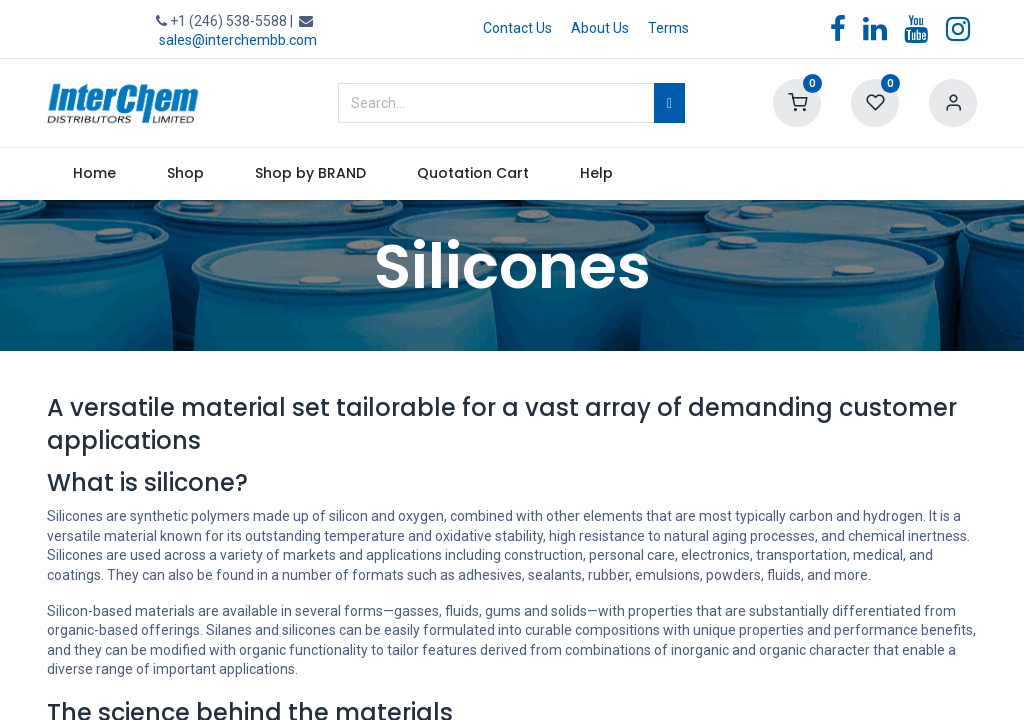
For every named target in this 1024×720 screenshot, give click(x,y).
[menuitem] (94, 174)
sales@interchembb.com (238, 40)
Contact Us (517, 28)
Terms (668, 28)
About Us (600, 28)
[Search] (669, 103)
